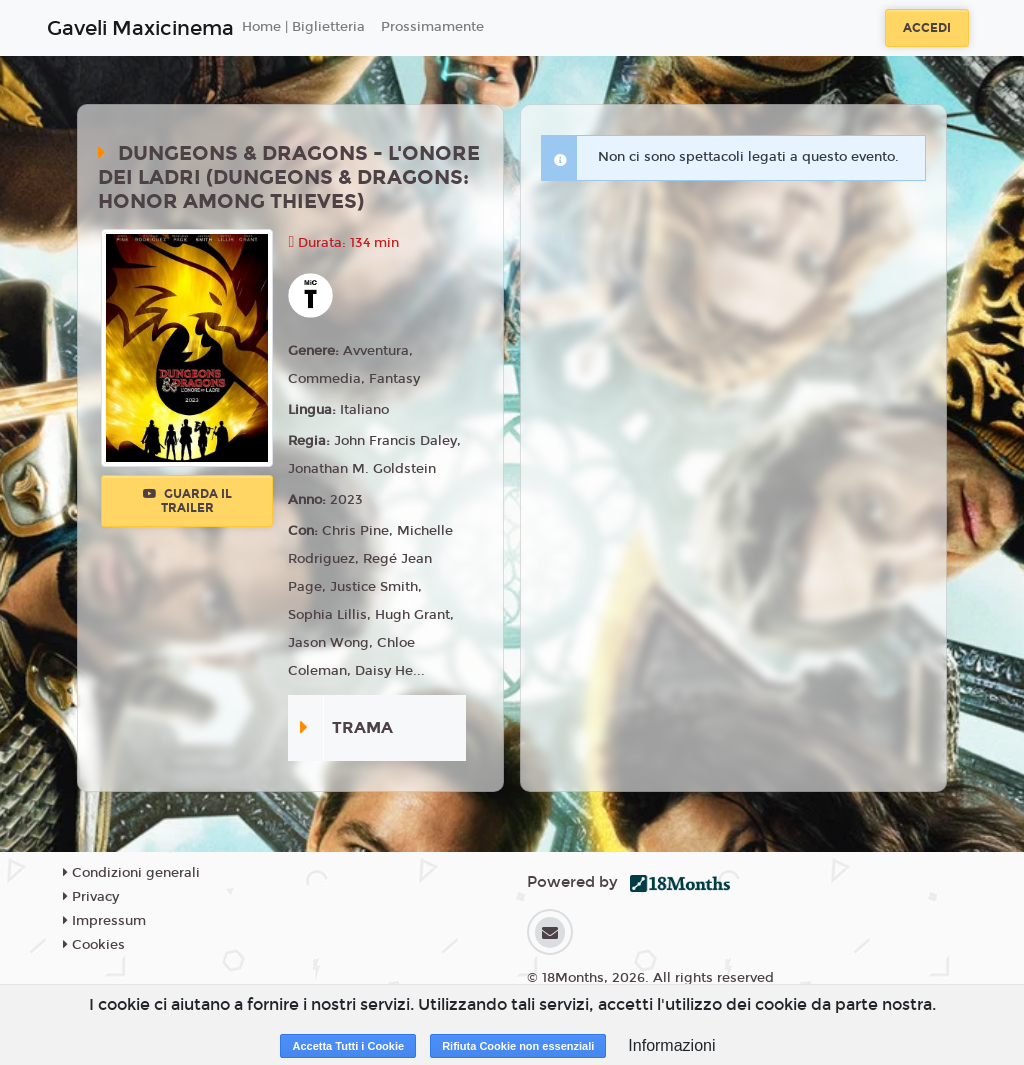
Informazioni (671, 1045)
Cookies (94, 945)
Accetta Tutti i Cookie (348, 1046)
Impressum (104, 921)
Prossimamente (432, 27)
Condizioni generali (131, 873)
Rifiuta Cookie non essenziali (518, 1046)
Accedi (927, 28)
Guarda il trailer (187, 501)
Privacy (91, 897)
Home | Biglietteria (303, 27)
